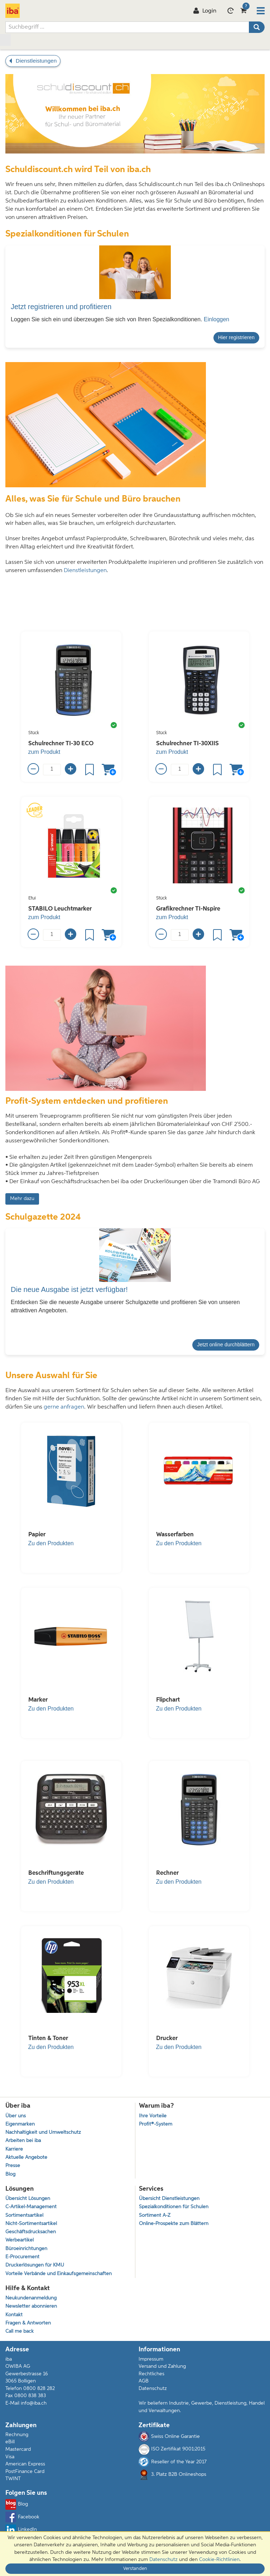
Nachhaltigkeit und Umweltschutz (43, 2132)
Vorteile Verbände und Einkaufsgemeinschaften (58, 2274)
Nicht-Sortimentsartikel (31, 2223)
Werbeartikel (19, 2240)
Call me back (19, 2331)
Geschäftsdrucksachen (30, 2232)
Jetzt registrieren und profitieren (61, 307)
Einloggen (216, 319)
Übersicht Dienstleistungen (169, 2198)
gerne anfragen (64, 1407)
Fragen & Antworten (28, 2323)
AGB (144, 2381)
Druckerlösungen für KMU (34, 2265)
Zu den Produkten (51, 1543)
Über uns (15, 2116)
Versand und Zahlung (162, 2366)
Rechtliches (151, 2373)
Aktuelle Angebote (26, 2157)
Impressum (151, 2359)
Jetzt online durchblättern (226, 1344)
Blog (10, 2174)
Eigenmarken (20, 2124)
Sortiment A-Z (154, 2215)
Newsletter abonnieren (31, 2306)
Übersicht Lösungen (27, 2198)
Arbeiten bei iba (23, 2140)
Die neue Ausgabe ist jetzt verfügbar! (69, 1289)
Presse (12, 2165)
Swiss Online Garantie (169, 2436)
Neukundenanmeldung (31, 2298)
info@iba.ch (34, 2403)
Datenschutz (153, 2388)
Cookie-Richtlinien (219, 2559)
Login (204, 11)
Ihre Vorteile (153, 2116)
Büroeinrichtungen (26, 2248)
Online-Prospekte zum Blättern (173, 2223)
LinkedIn (21, 2529)
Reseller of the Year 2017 (173, 2462)
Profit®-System (155, 2124)
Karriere (14, 2149)
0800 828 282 (39, 2388)
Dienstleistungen (85, 571)
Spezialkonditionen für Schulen (173, 2207)
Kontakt (14, 2315)
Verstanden (135, 2568)
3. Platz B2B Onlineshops (172, 2474)
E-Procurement (22, 2257)
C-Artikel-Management (31, 2207)
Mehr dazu (22, 1198)
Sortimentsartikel (24, 2215)
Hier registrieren (236, 337)
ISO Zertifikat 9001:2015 (172, 2449)
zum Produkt (44, 752)
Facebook (22, 2517)
